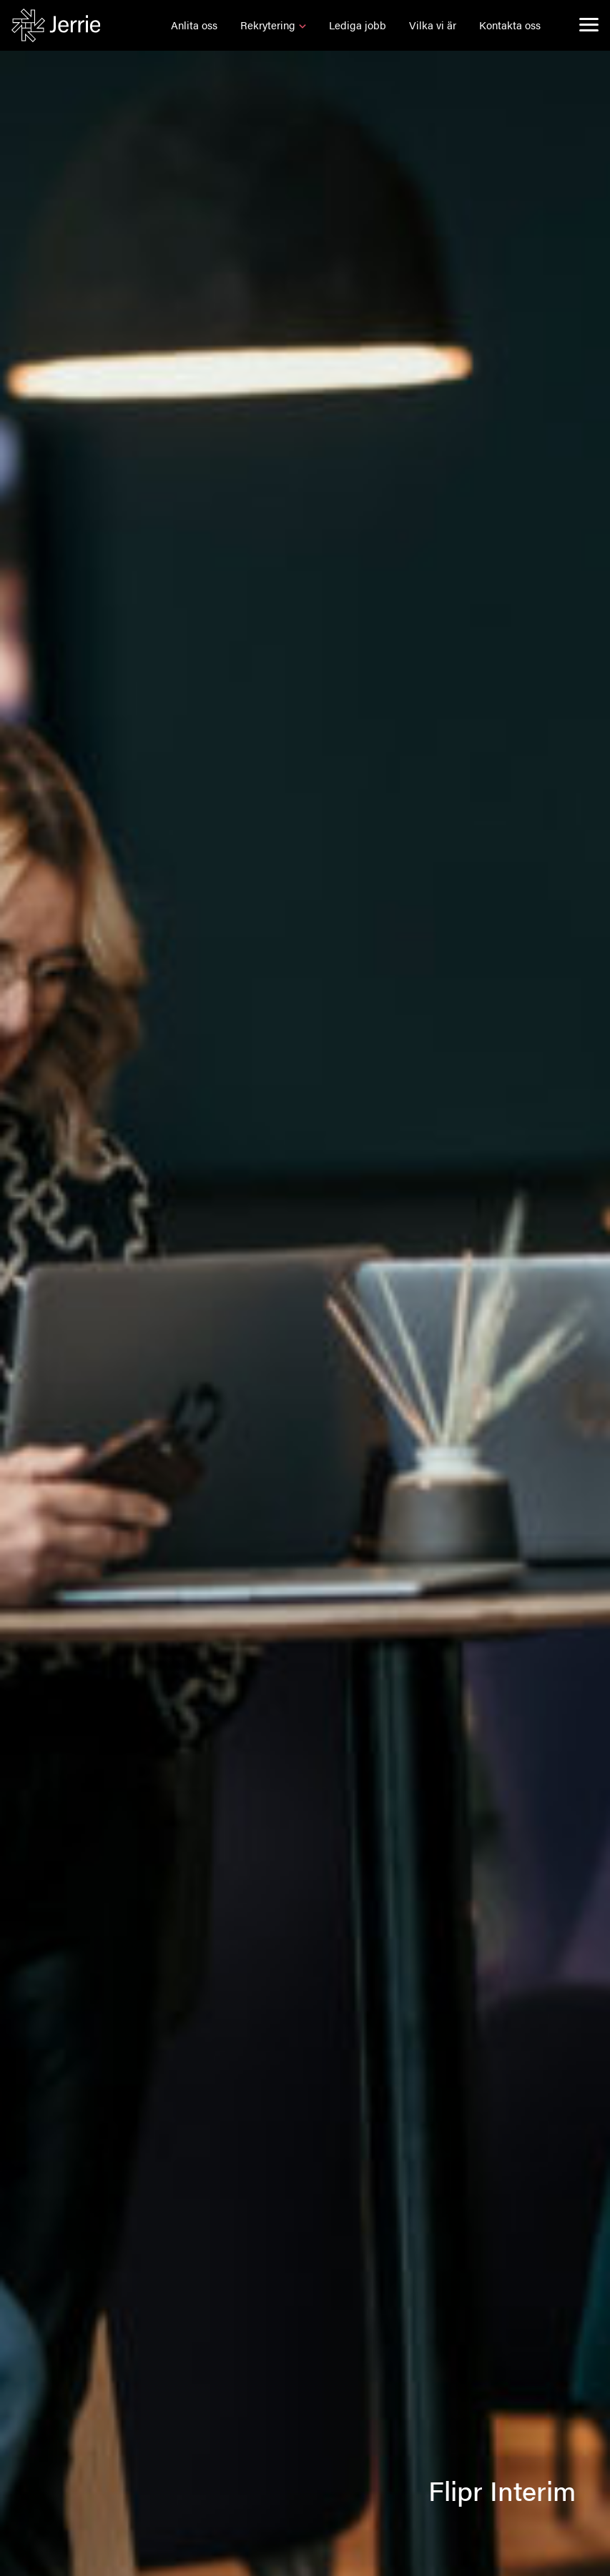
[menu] (588, 24)
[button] (194, 25)
